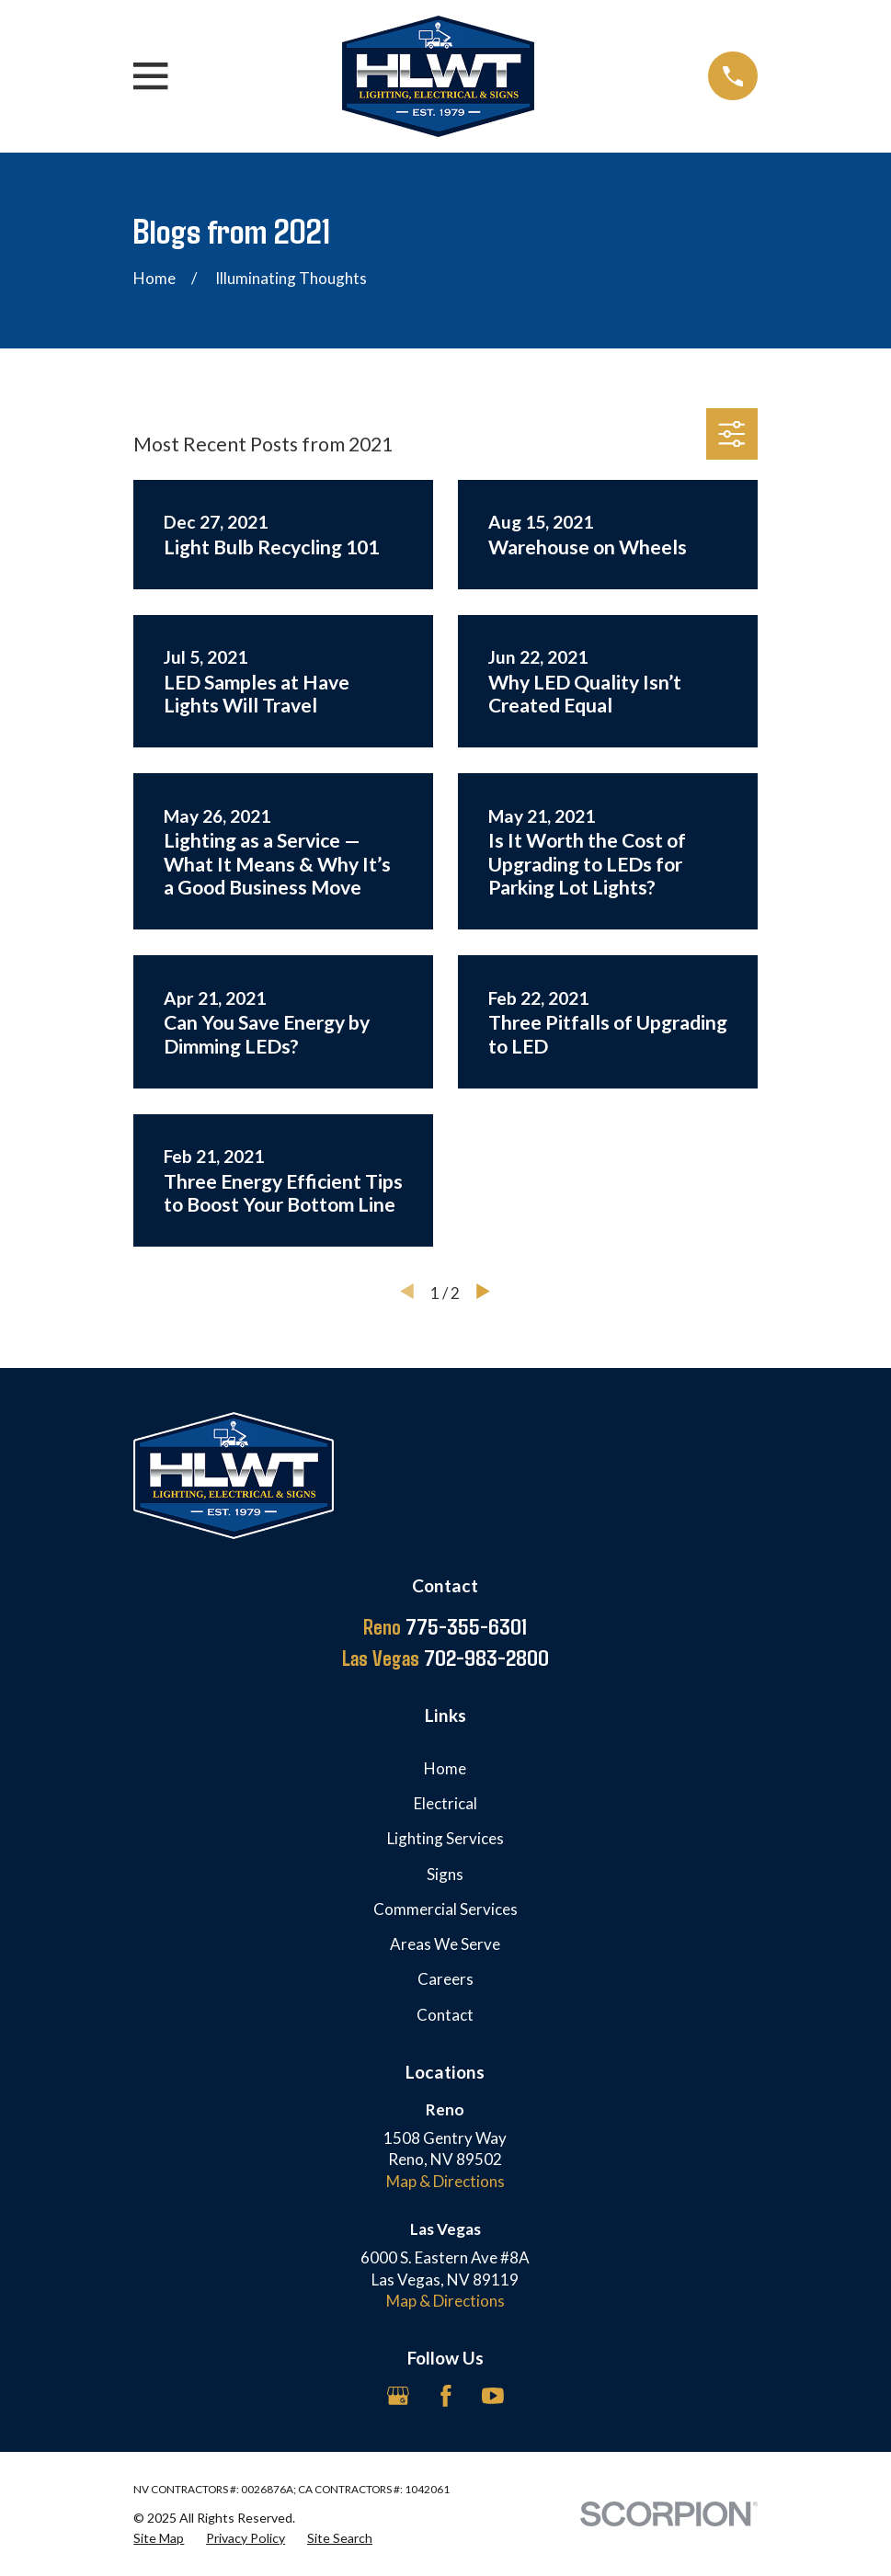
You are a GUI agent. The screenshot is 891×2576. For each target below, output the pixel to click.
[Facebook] (446, 2396)
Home (445, 1768)
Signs (445, 1874)
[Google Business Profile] (398, 2396)
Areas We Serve (445, 1944)
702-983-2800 (445, 1658)
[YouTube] (493, 2396)
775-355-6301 (445, 1626)
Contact (445, 2014)
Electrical (445, 1803)
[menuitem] (158, 2538)
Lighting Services (445, 1838)
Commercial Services (445, 1909)
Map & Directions (445, 2181)
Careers (445, 1979)
